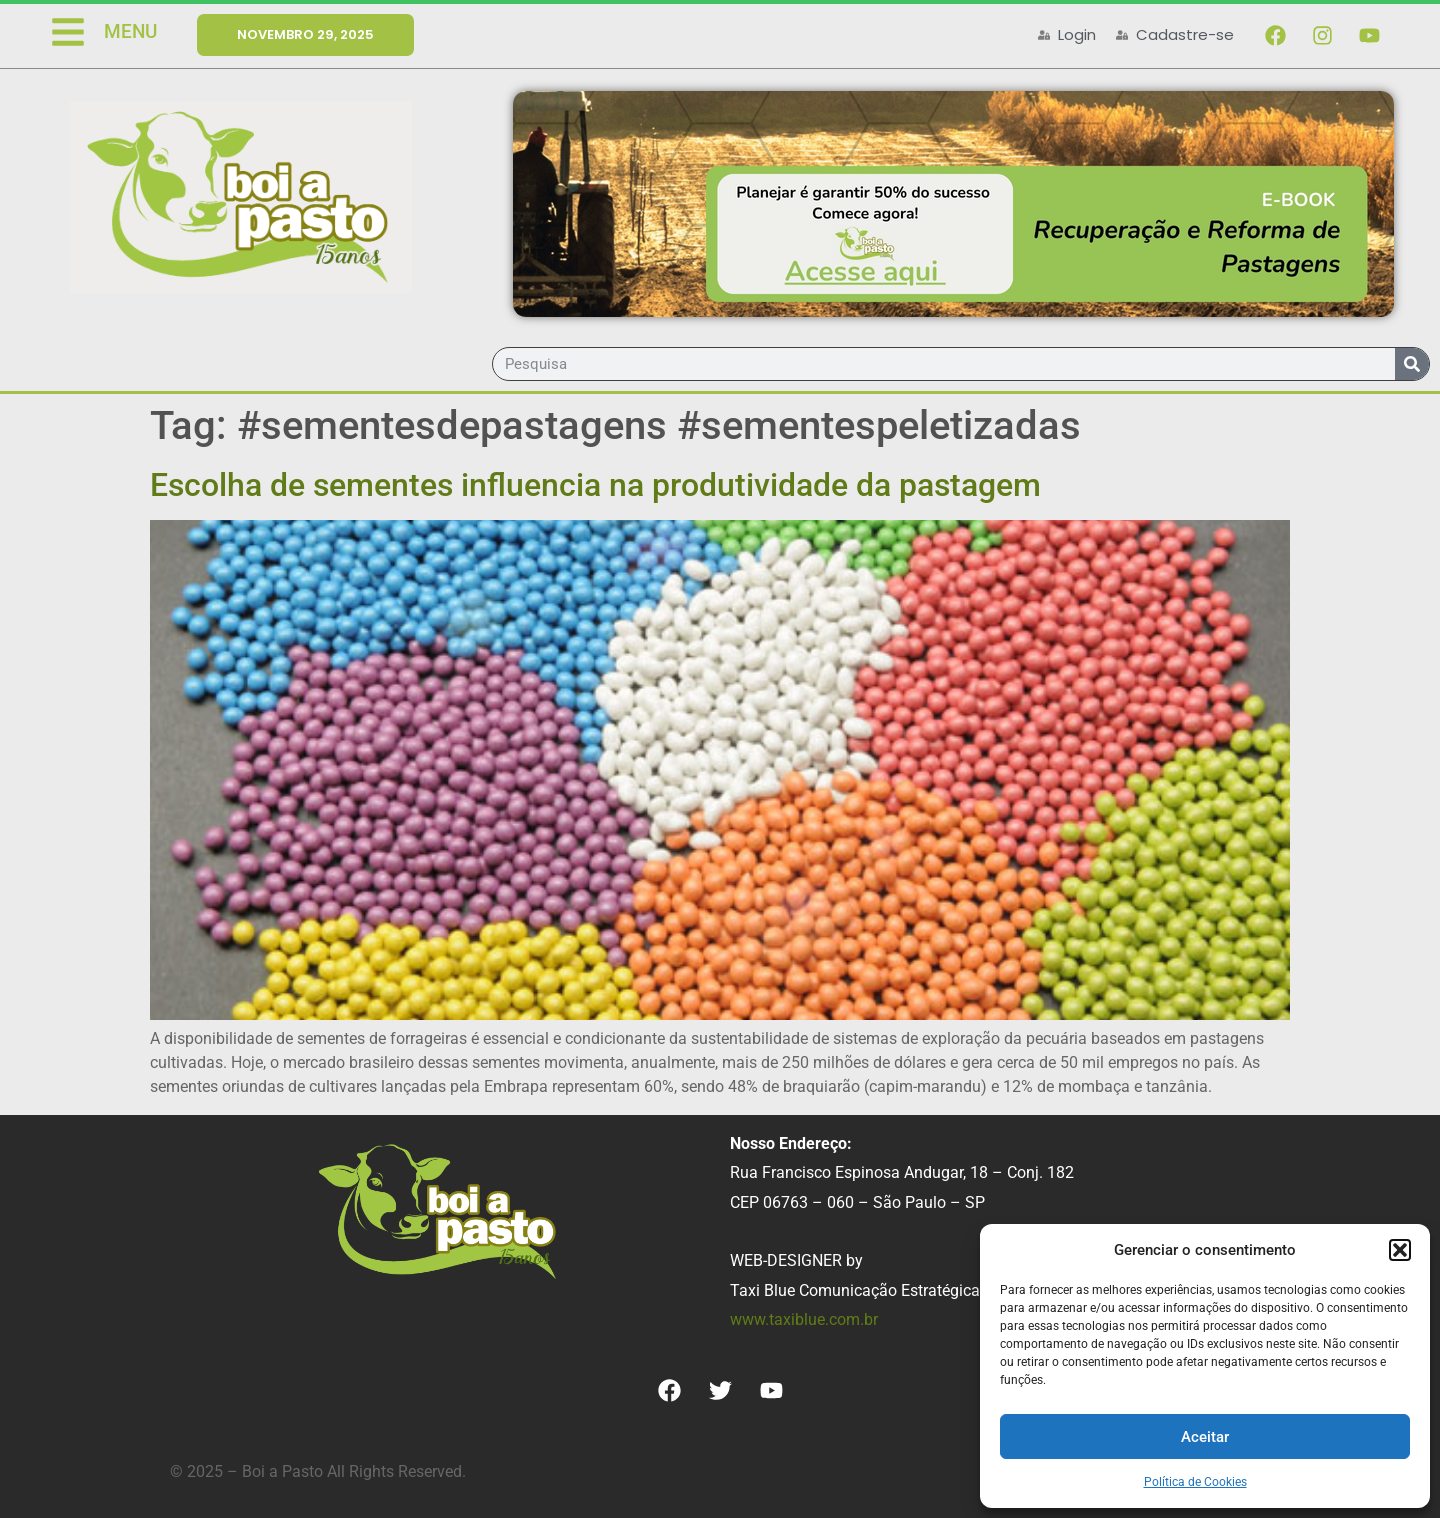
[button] (1400, 1250)
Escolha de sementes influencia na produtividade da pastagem (595, 485)
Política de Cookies (1195, 1482)
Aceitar (1205, 1437)
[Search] (1412, 364)
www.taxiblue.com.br (804, 1319)
